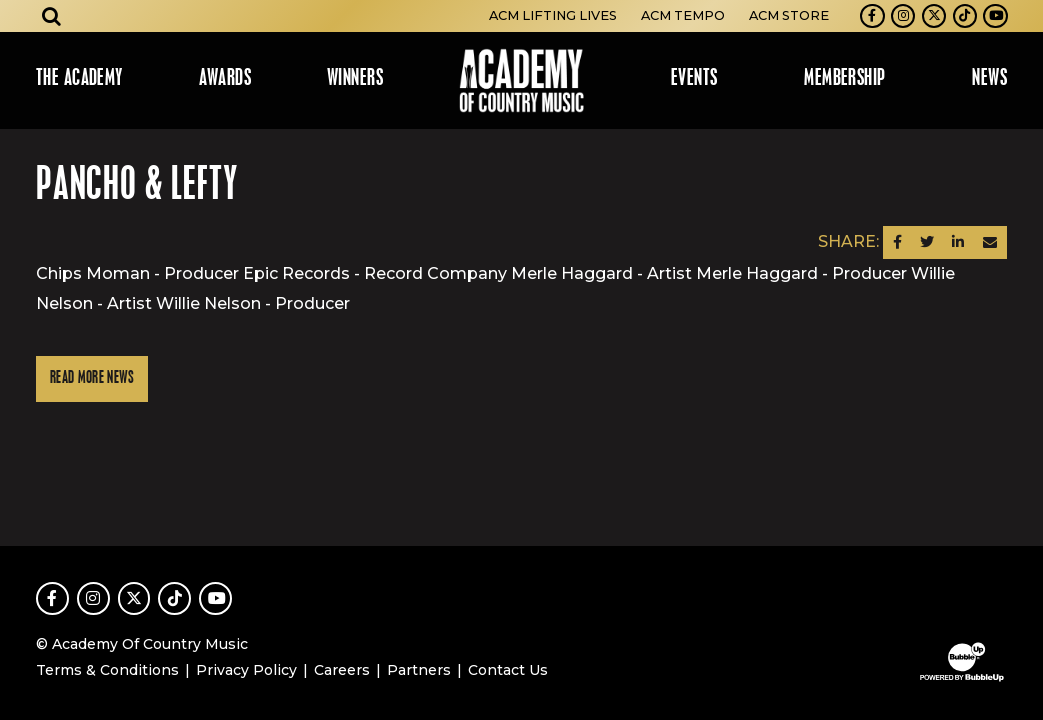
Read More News (92, 378)
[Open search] (52, 16)
